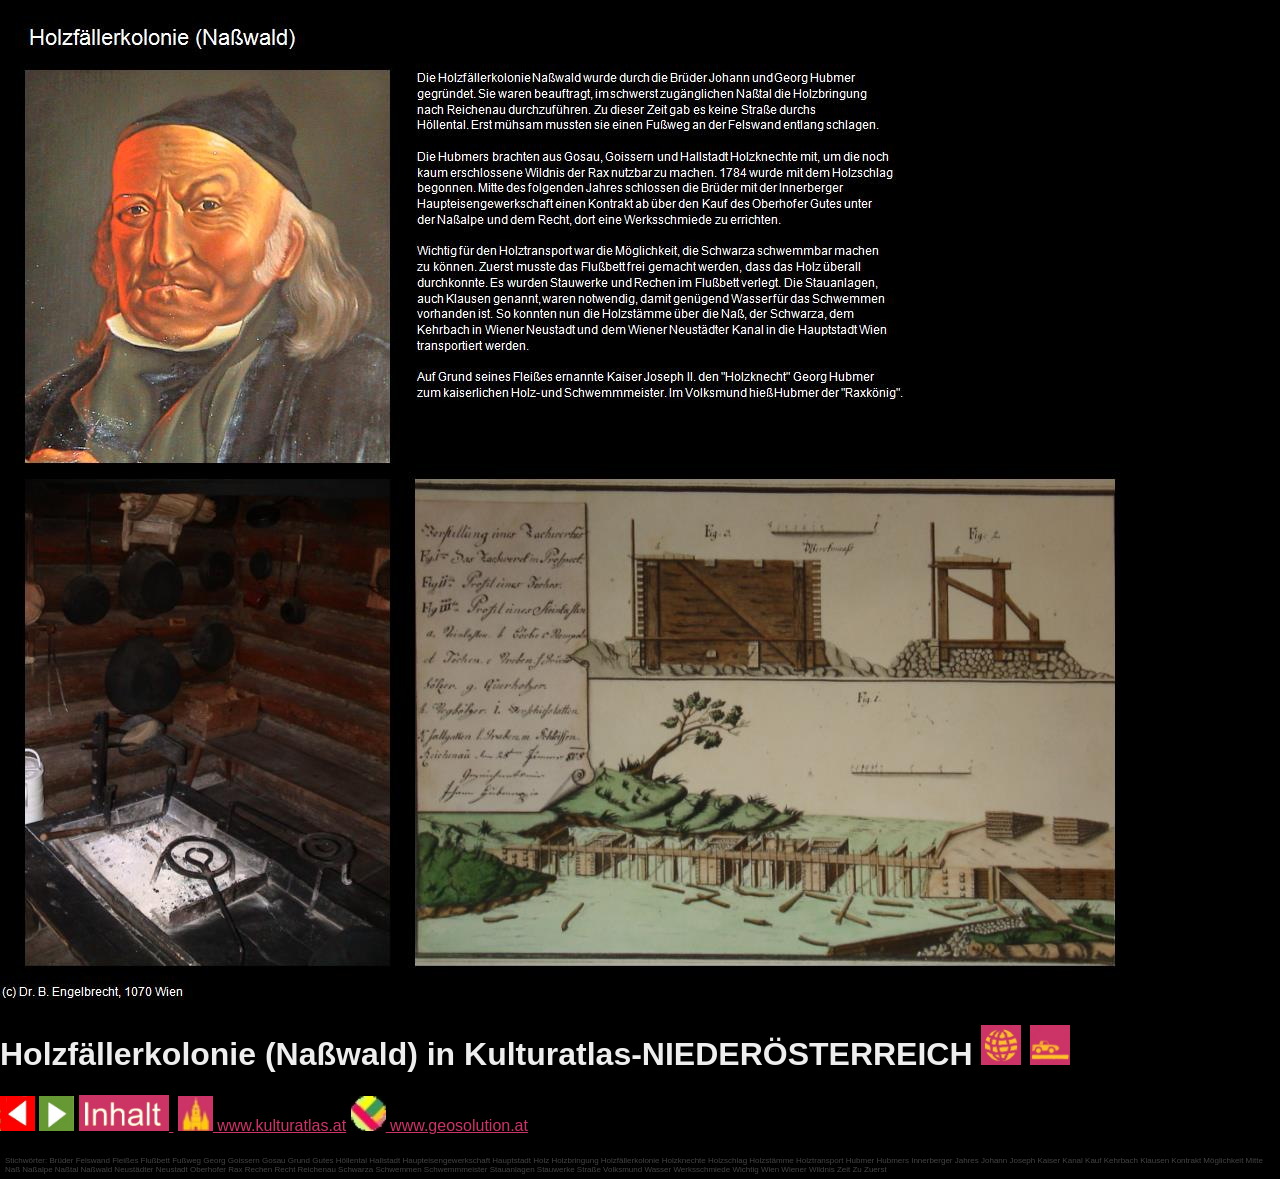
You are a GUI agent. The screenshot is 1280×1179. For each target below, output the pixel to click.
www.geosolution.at (439, 1125)
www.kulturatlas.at (262, 1125)
